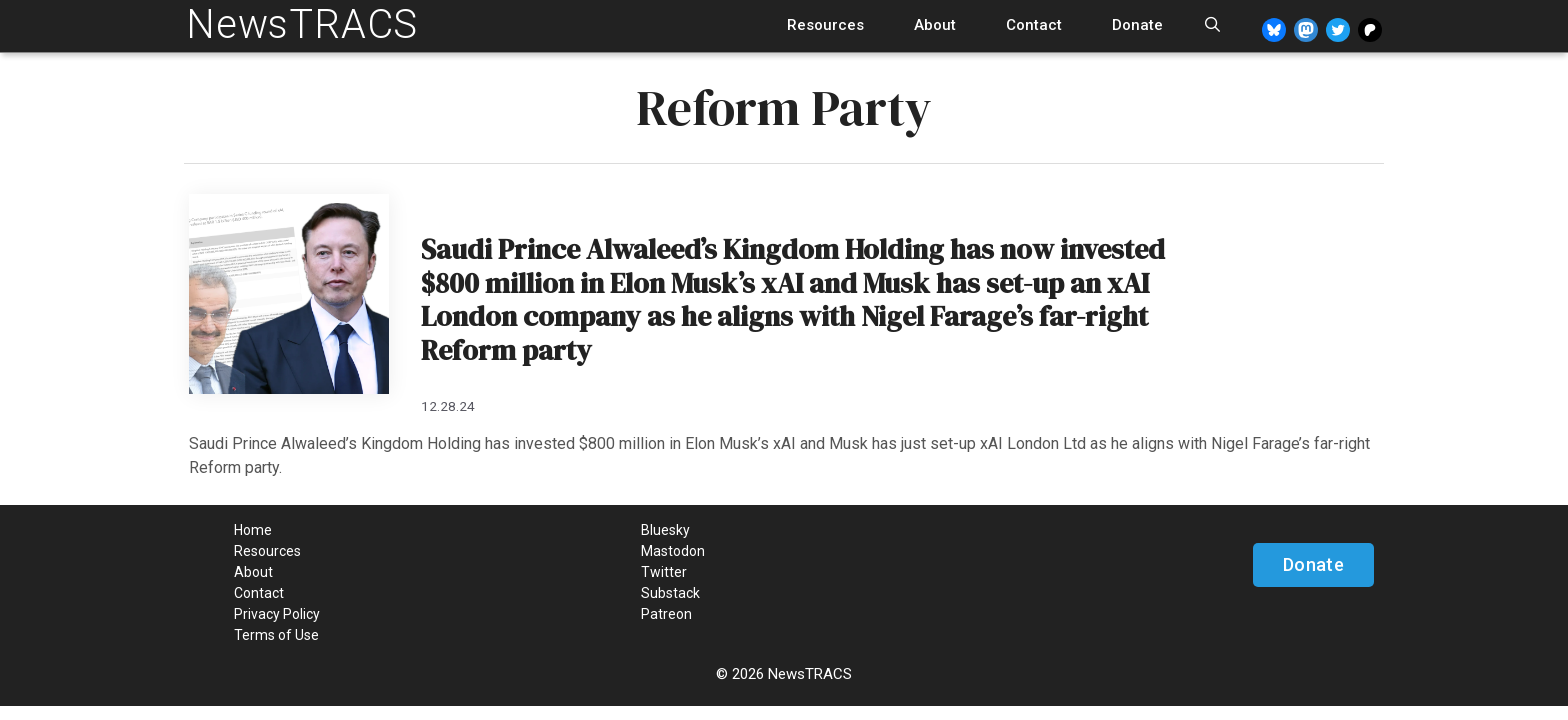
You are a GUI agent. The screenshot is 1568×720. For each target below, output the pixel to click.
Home (253, 530)
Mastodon (673, 551)
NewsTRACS (302, 24)
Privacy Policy (277, 614)
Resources (825, 25)
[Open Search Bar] (1212, 25)
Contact (1034, 25)
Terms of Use (276, 635)
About (935, 25)
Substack (670, 593)
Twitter (664, 572)
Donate (1137, 25)
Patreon (666, 614)
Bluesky (665, 530)
